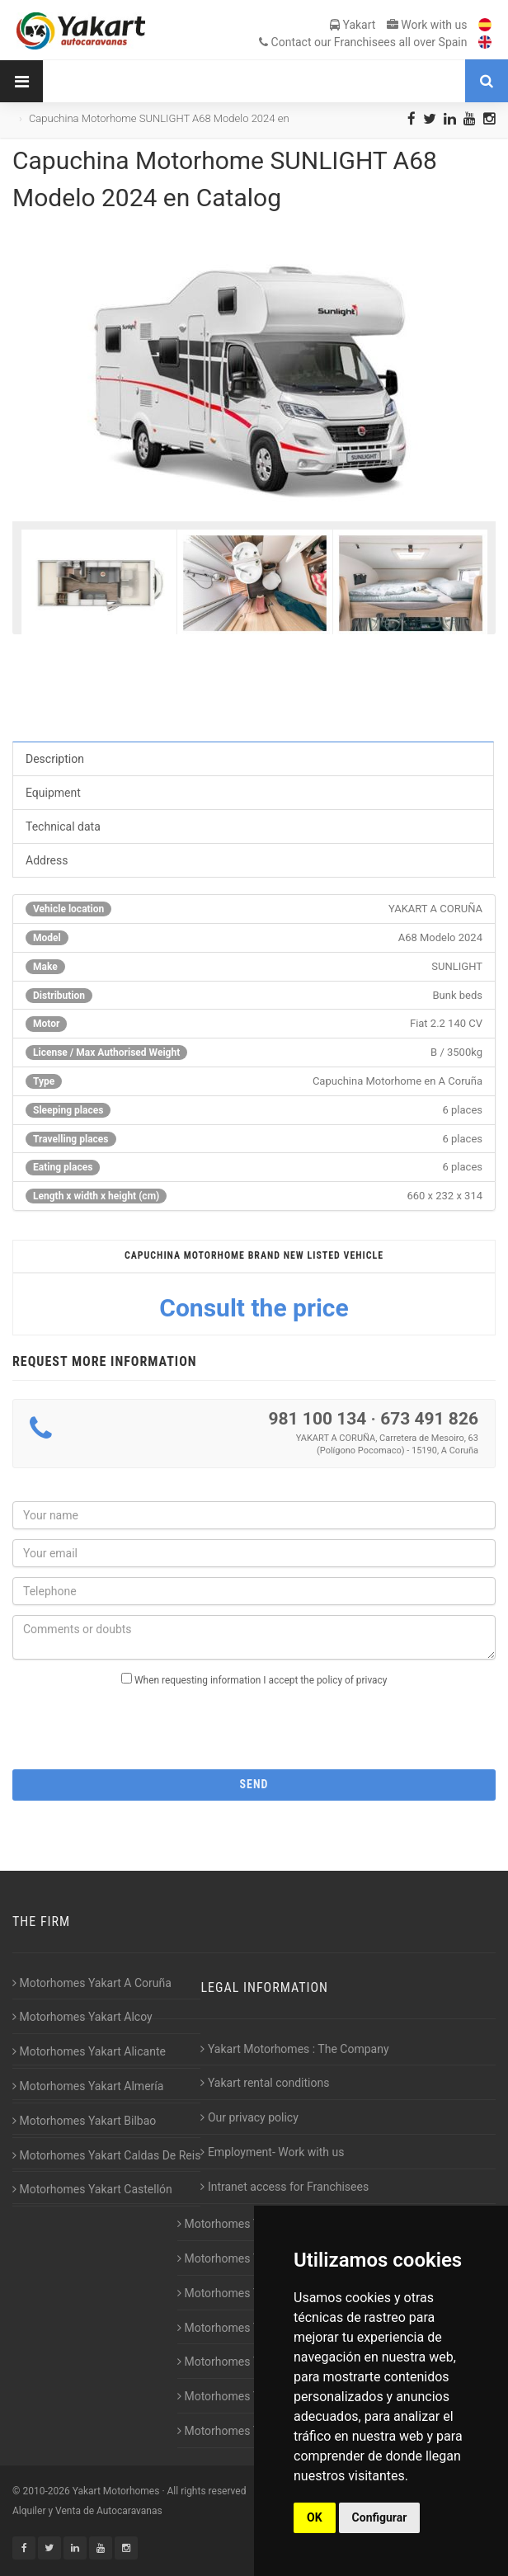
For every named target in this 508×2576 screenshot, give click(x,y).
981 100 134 (317, 1419)
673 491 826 (429, 1419)
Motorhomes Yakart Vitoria (249, 2430)
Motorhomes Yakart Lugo (245, 2361)
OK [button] (314, 2517)
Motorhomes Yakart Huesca (252, 2258)
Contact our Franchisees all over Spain (363, 42)
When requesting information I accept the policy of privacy (260, 1680)
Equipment (53, 792)
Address (47, 860)
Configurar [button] (379, 2517)
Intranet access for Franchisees (284, 2186)
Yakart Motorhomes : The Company (294, 2049)
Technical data (63, 826)
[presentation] (254, 1723)
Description (55, 758)
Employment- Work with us (272, 2152)
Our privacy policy (249, 2117)
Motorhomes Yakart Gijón (246, 2223)
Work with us (427, 24)
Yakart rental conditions (264, 2082)
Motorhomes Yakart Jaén (245, 2327)
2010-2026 (45, 2491)
